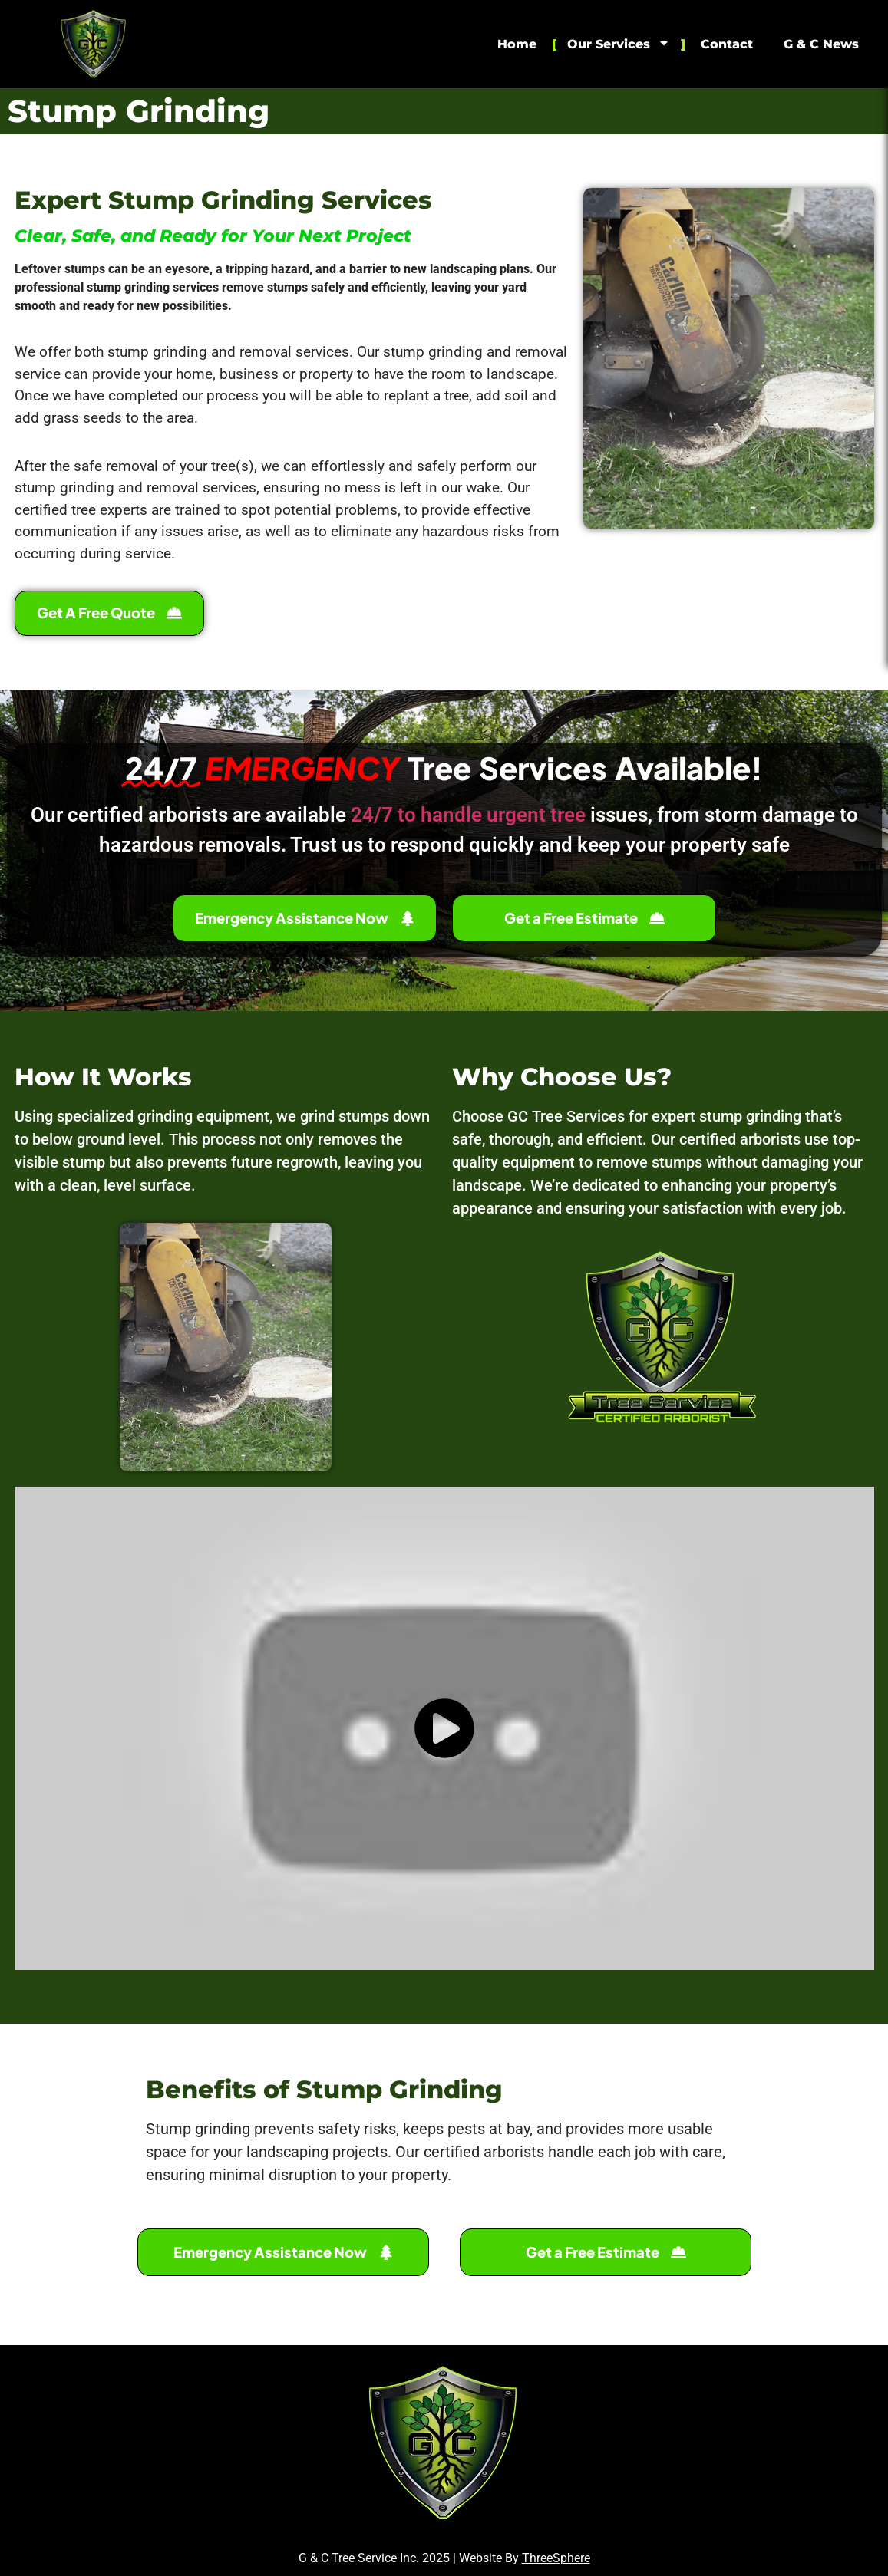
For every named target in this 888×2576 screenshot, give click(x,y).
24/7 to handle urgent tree (468, 815)
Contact (727, 44)
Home (516, 44)
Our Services (618, 44)
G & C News (821, 44)
